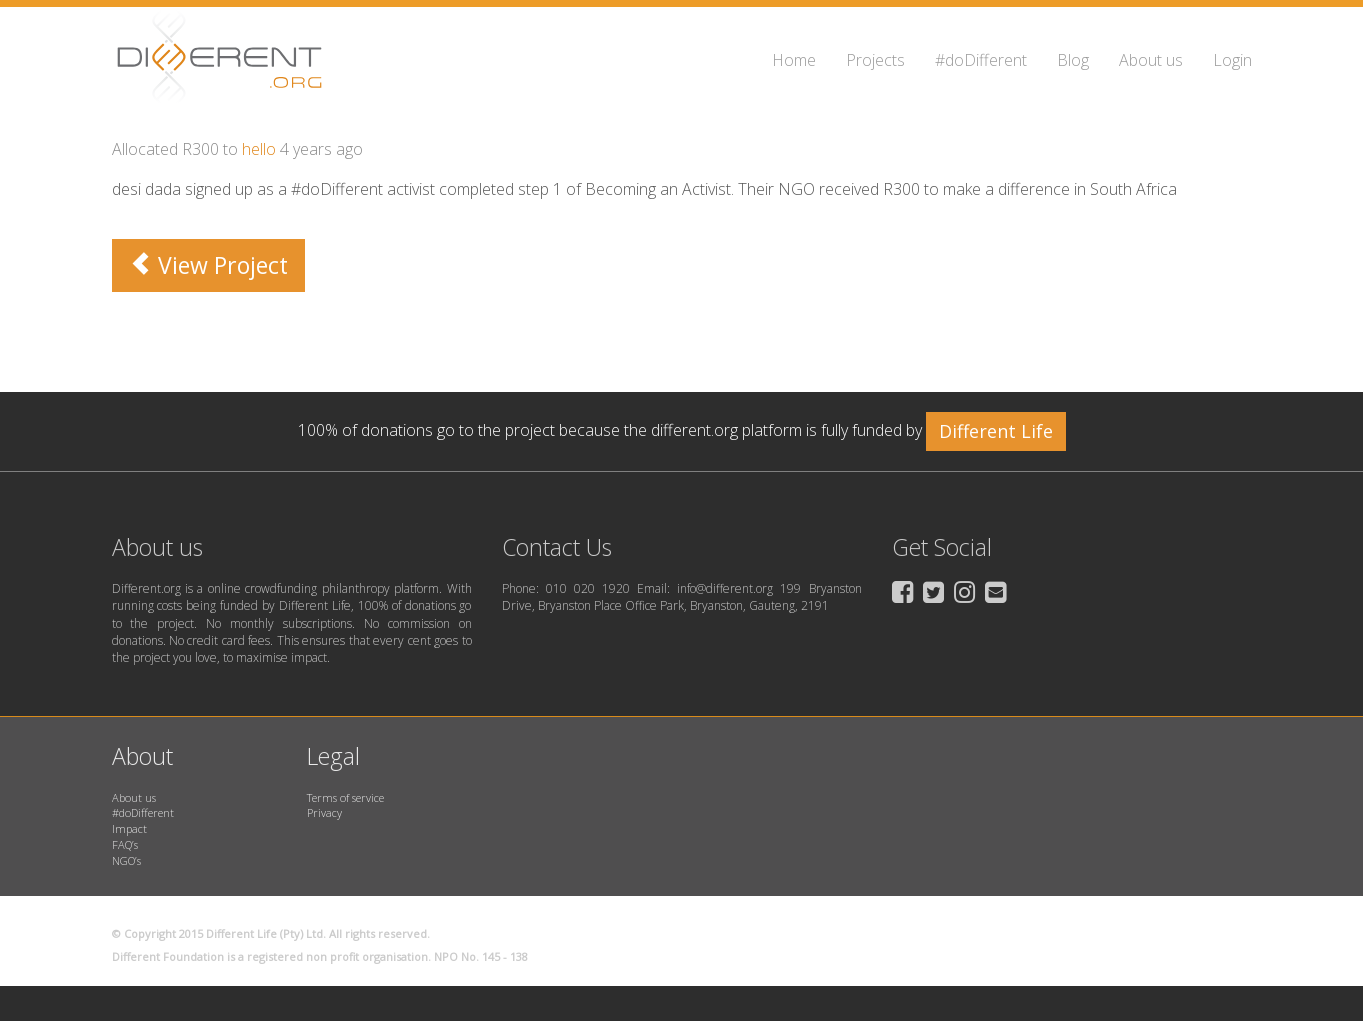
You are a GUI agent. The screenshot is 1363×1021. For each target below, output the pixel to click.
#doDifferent (981, 60)
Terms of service (345, 797)
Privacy (324, 812)
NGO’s (126, 860)
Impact (129, 828)
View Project (208, 265)
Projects (875, 60)
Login (1232, 60)
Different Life (996, 431)
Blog (1073, 60)
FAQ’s (125, 844)
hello (259, 149)
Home (794, 60)
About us (1151, 60)
